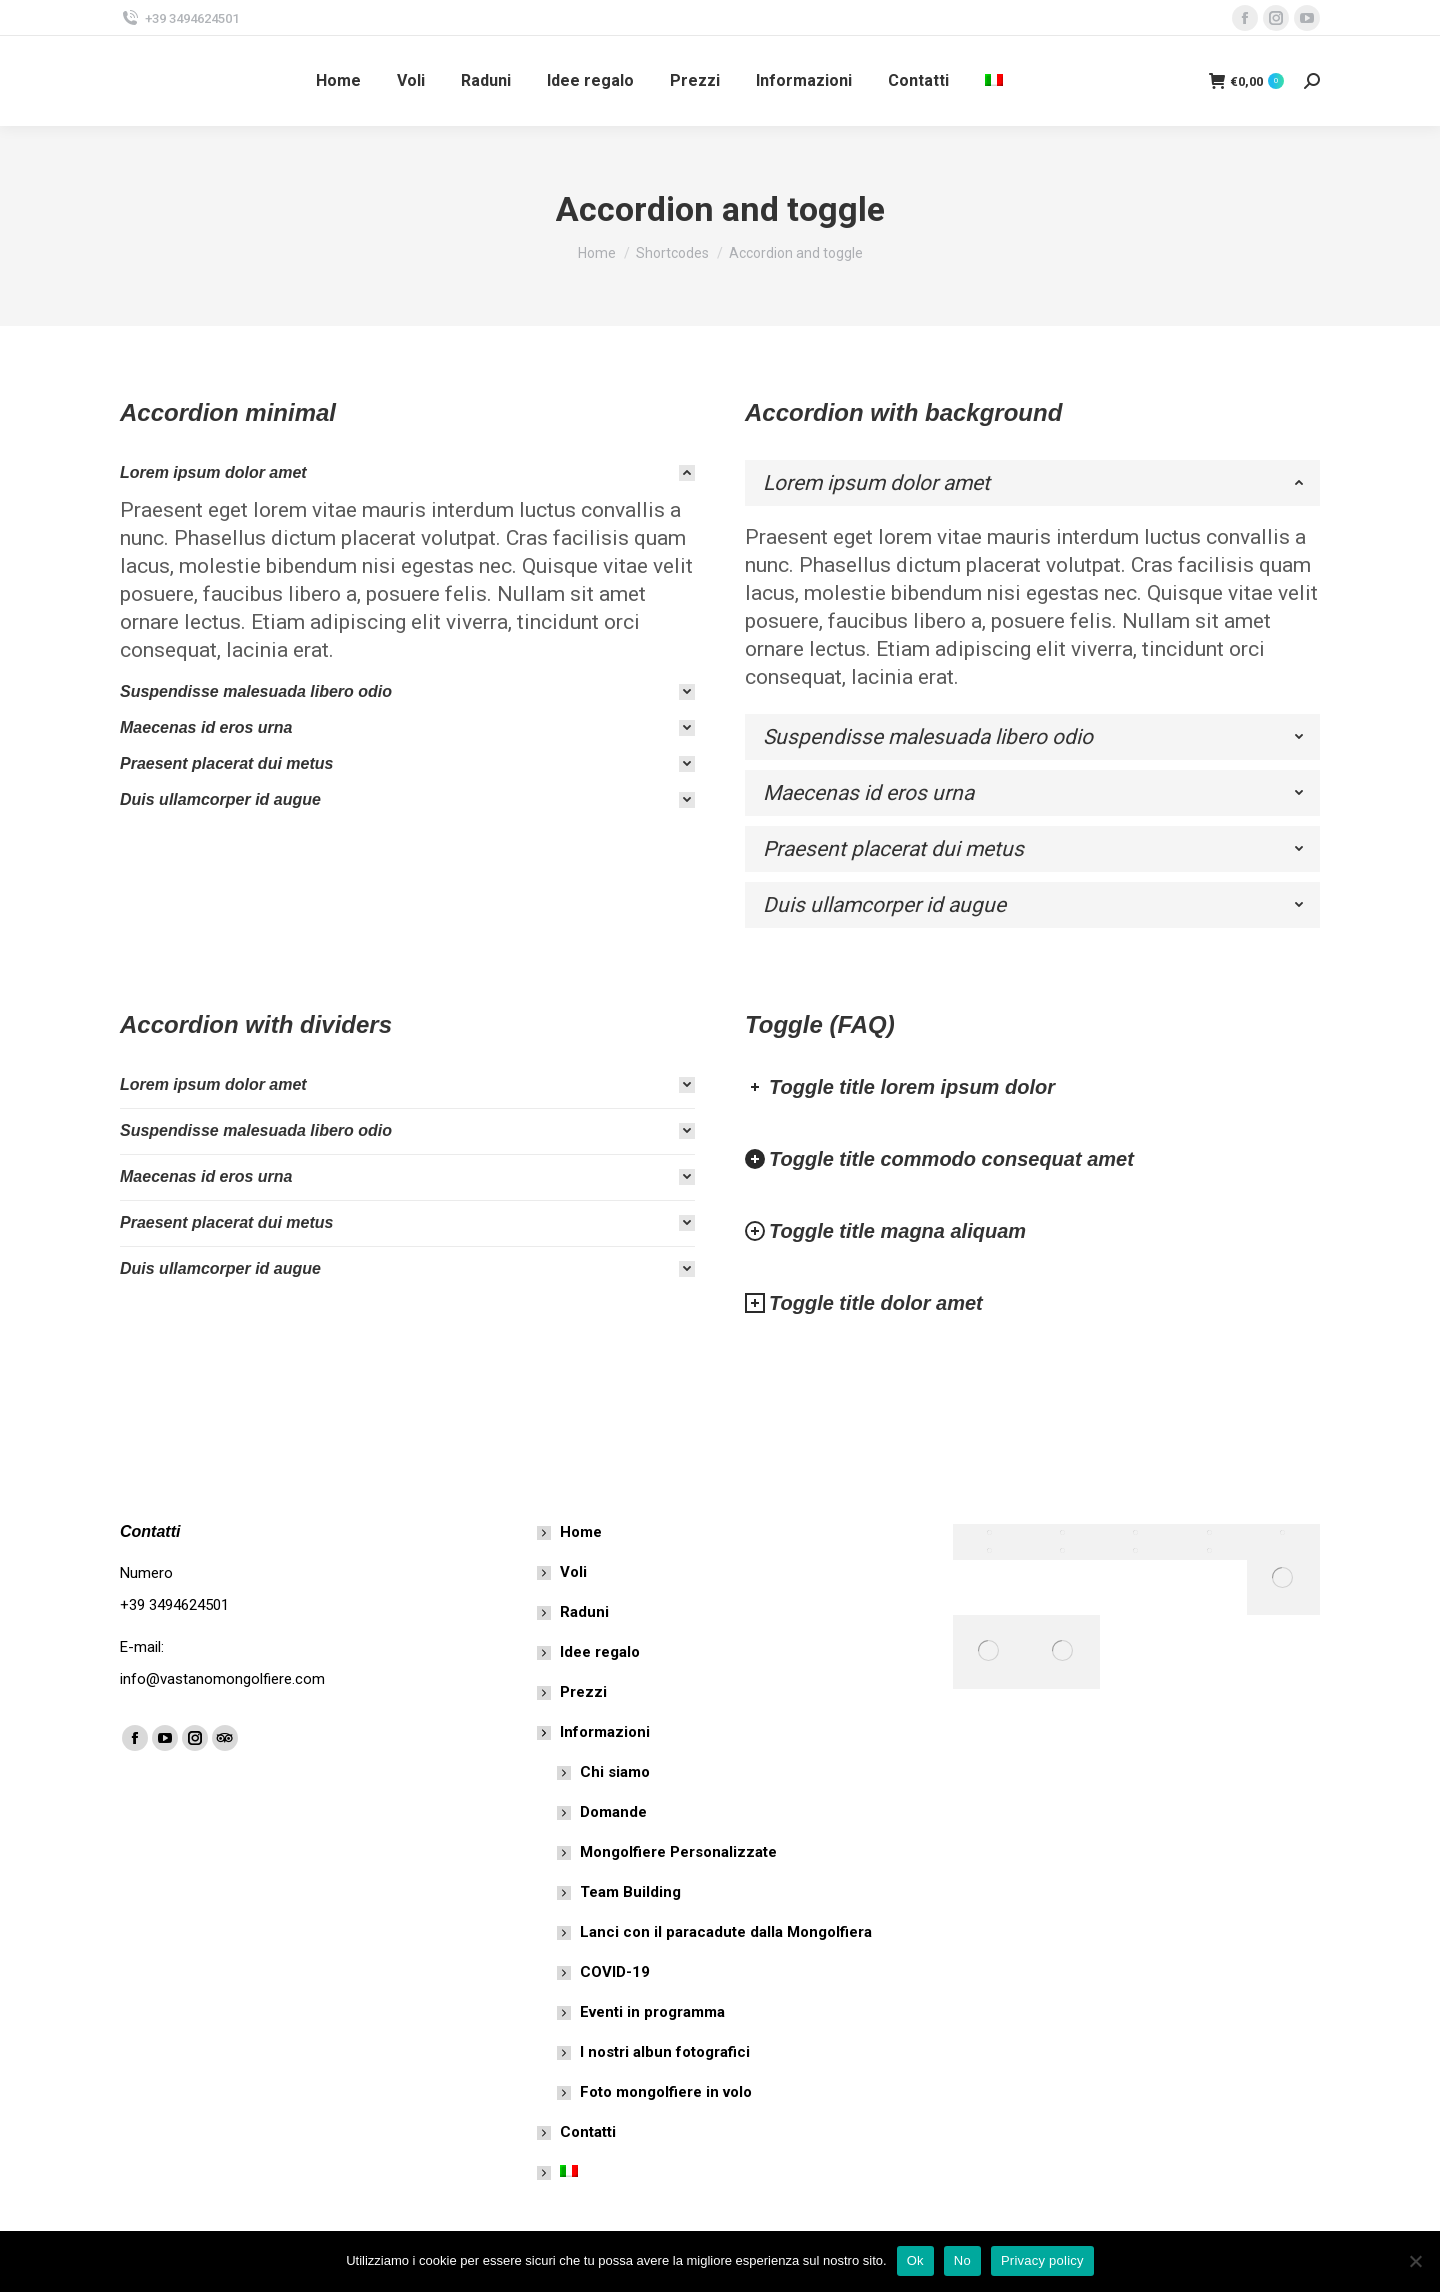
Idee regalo (600, 1652)
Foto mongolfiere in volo (666, 2092)
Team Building (630, 1892)
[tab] (407, 473)
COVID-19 (615, 1972)
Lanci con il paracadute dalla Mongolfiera (726, 1932)
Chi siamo (615, 1772)
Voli (573, 1572)
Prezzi (583, 1692)
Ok (915, 2260)
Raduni (584, 1612)
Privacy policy (1042, 2260)
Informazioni (595, 1732)
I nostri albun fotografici (665, 2052)
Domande (613, 1812)
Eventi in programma (652, 2012)
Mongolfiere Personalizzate (678, 1852)
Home (581, 1532)
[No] (1415, 2261)
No (962, 2260)
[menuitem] (996, 81)
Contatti (588, 2132)
